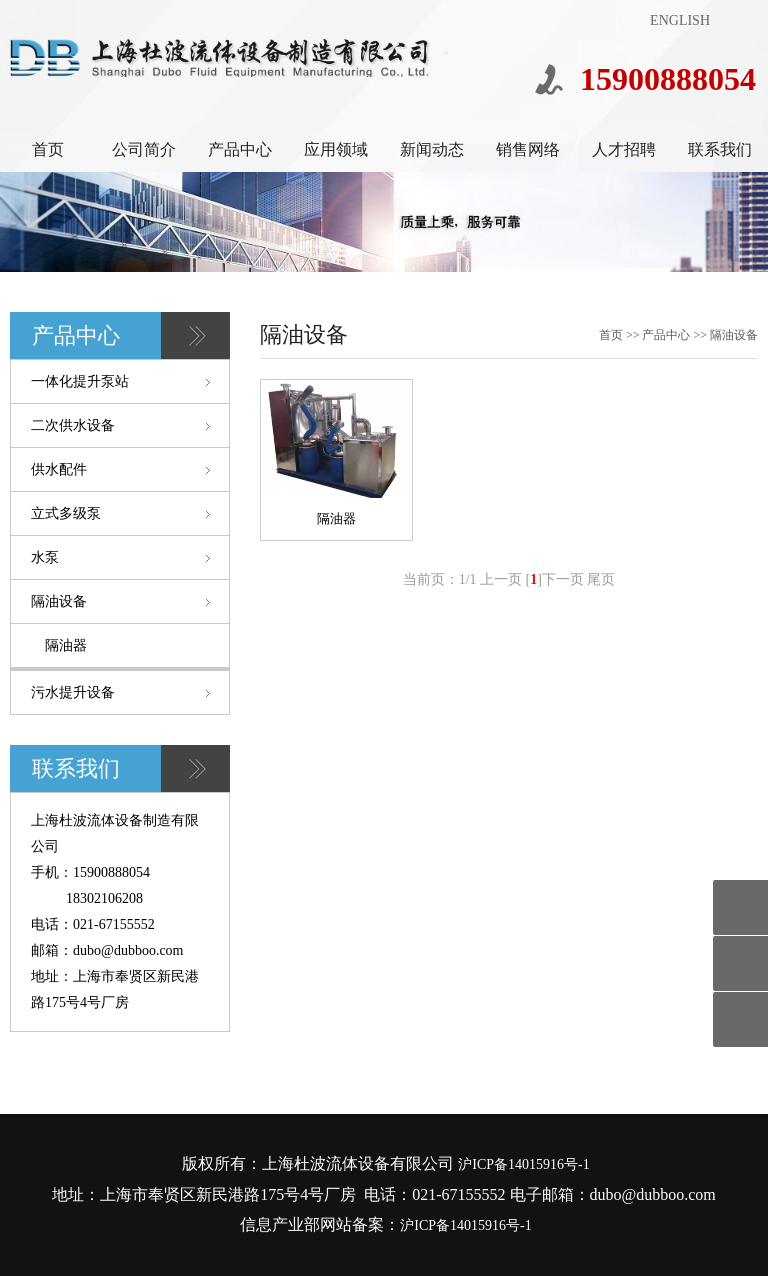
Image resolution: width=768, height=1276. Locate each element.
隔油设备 (59, 601)
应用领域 (336, 149)
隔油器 (66, 645)
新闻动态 (432, 149)
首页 (48, 149)
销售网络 (528, 149)
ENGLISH (680, 20)
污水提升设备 (73, 692)
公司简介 (144, 149)
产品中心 (240, 149)
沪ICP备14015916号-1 (523, 1164)
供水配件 (59, 469)
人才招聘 (624, 149)
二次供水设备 (73, 425)
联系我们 (720, 149)
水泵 (45, 557)
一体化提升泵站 (80, 381)
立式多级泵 (66, 513)
